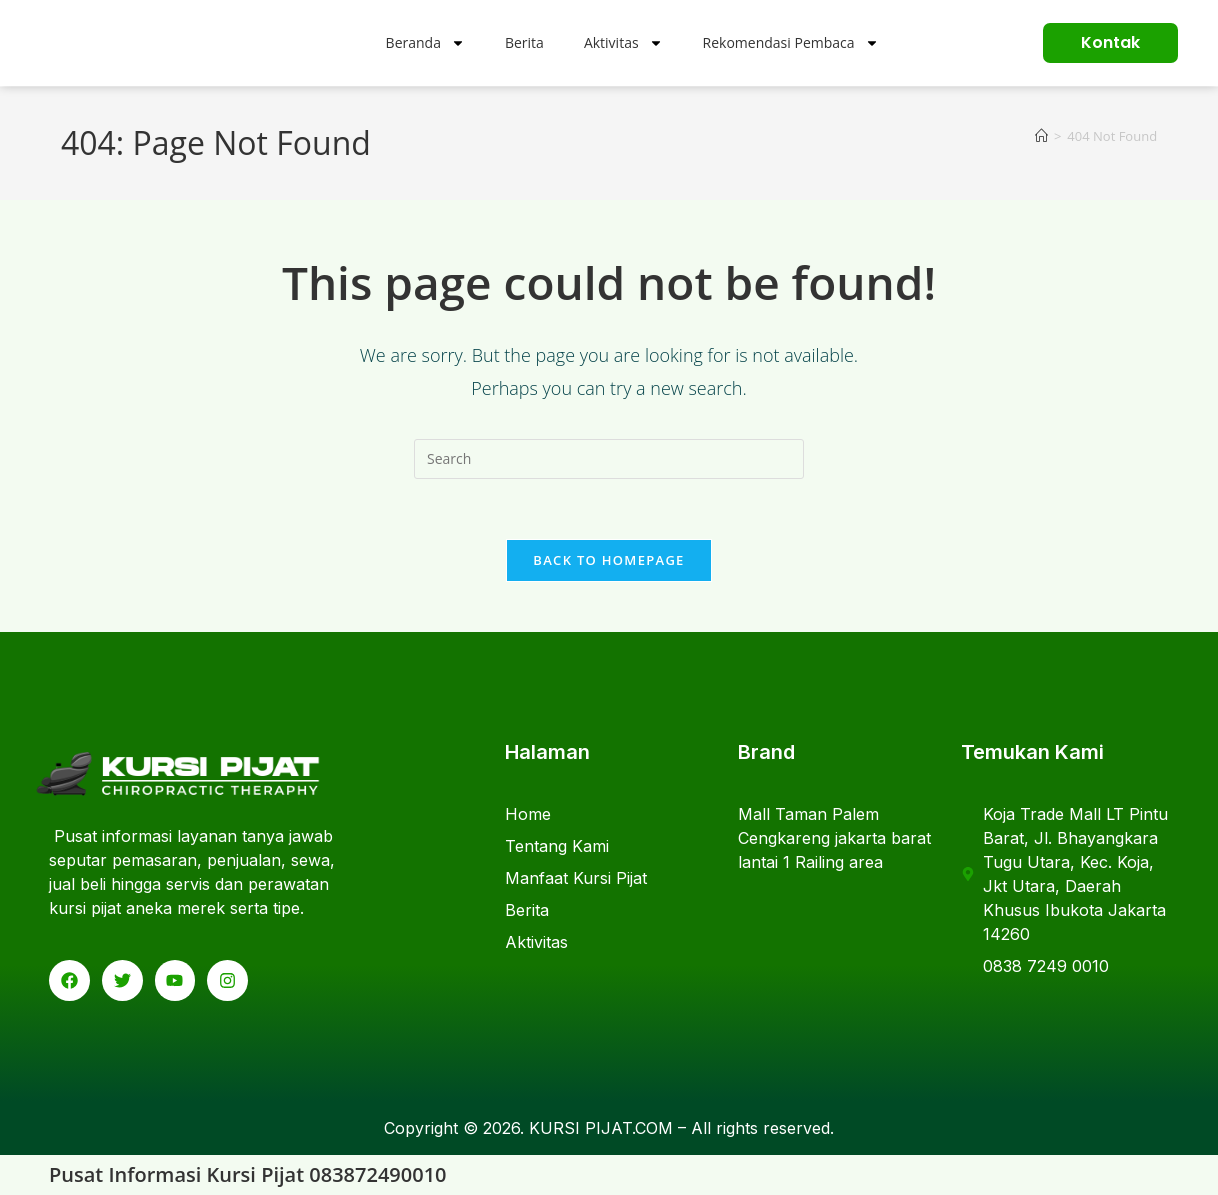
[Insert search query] (609, 459)
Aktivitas (623, 43)
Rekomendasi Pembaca (791, 43)
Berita (524, 42)
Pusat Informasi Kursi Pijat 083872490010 (248, 1174)
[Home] (1041, 136)
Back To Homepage (608, 560)
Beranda (425, 43)
